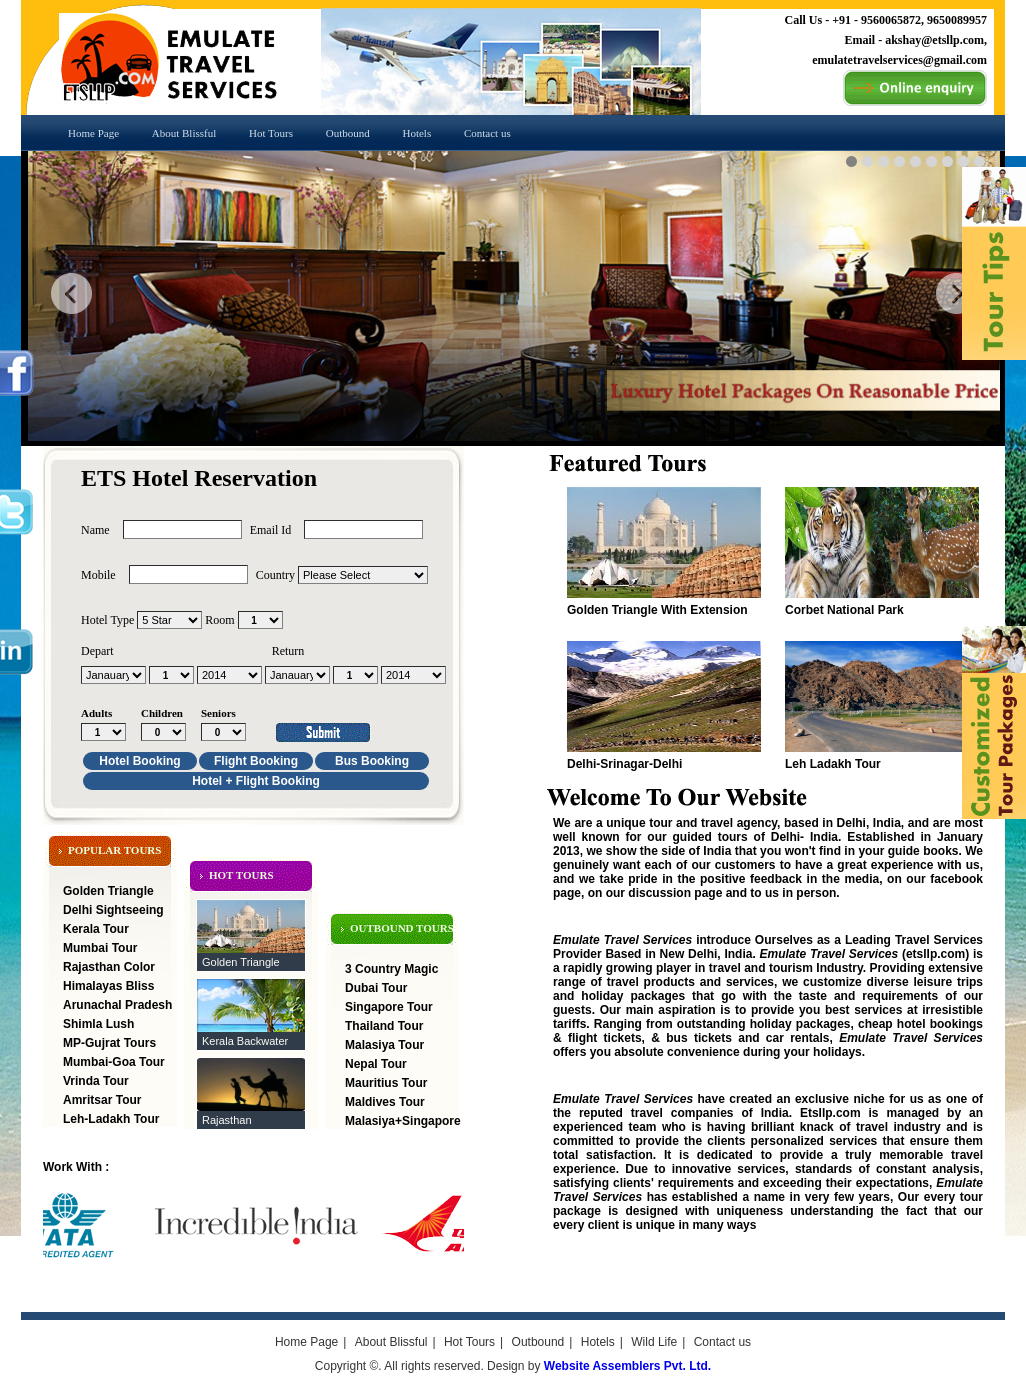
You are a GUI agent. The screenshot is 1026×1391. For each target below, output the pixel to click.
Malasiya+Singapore (403, 1121)
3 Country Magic (391, 969)
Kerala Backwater (245, 1041)
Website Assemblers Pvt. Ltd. (627, 1366)
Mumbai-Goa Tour (114, 1062)
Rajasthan (227, 1120)
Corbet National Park (844, 610)
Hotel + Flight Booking (256, 781)
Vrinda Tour (96, 1081)
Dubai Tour (376, 988)
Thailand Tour (384, 1026)
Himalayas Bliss (108, 986)
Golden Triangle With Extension (657, 610)
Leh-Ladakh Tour (111, 1119)
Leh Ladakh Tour (833, 764)
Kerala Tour (96, 929)
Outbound (348, 133)
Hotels (416, 133)
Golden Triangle (108, 891)
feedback (994, 722)
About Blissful (184, 133)
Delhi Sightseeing (113, 910)
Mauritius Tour (386, 1083)
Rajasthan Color (109, 967)
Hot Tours (271, 133)
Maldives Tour (385, 1102)
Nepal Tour (376, 1064)
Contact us (487, 133)
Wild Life (654, 1342)
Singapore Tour (389, 1007)
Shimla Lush (98, 1024)
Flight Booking (256, 761)
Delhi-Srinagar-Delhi (624, 764)
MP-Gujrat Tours (109, 1043)
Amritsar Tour (102, 1100)
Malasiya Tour (384, 1045)
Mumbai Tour (100, 948)
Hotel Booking (139, 761)
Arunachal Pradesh (117, 1005)
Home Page (93, 133)
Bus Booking (372, 761)
